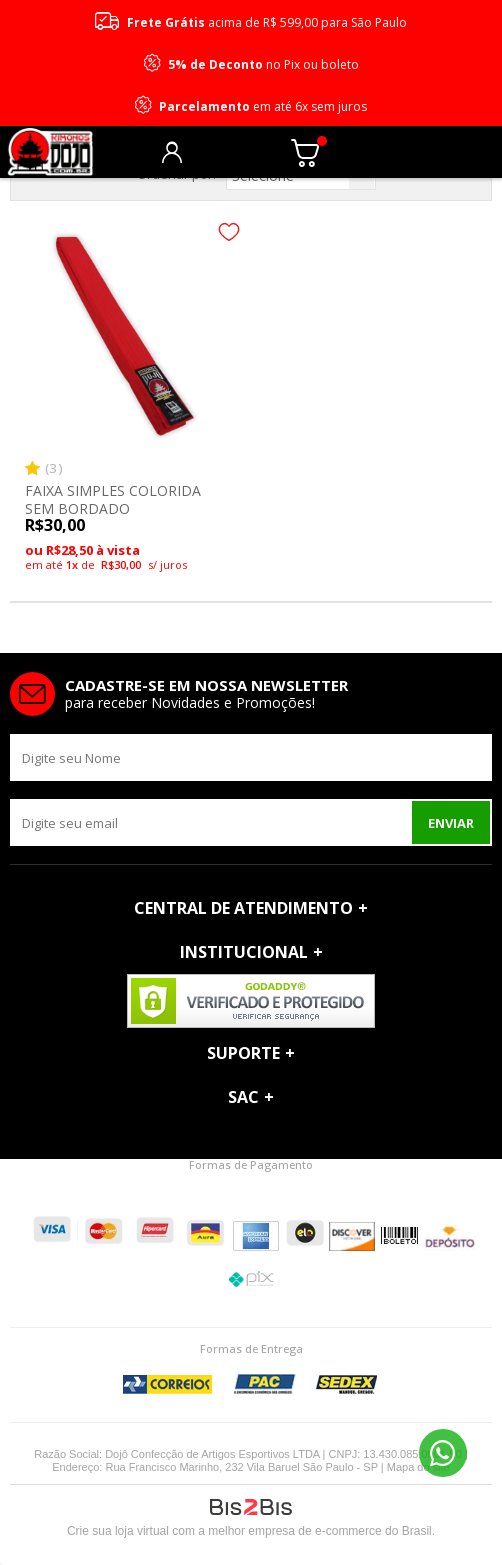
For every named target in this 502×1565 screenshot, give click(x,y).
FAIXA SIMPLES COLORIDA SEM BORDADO (113, 499)
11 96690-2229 (443, 1453)
